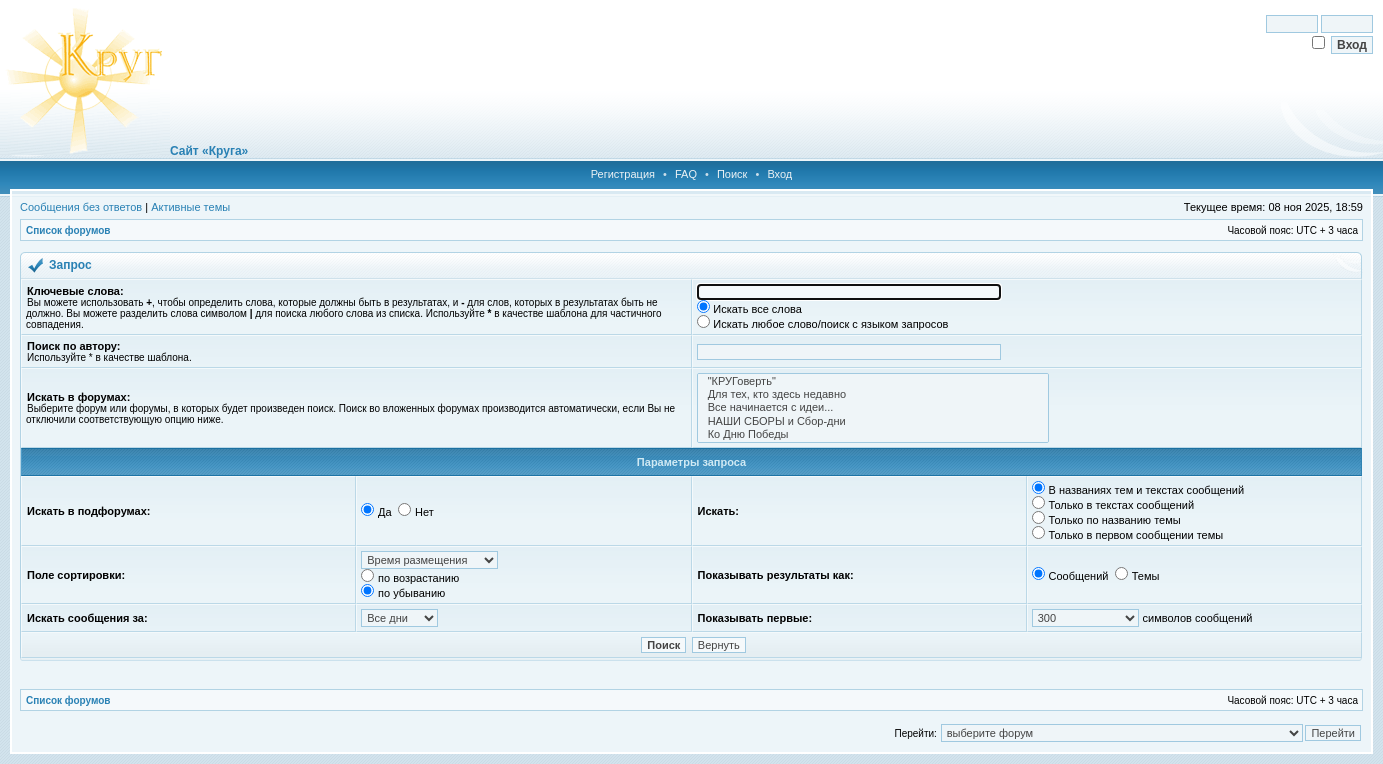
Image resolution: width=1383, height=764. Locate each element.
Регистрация (623, 174)
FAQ (686, 174)
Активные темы (190, 207)
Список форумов (68, 230)
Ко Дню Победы (873, 434)
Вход (779, 174)
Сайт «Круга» (209, 151)
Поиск (732, 174)
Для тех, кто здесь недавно (873, 394)
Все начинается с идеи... (873, 407)
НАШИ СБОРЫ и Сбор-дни (873, 421)
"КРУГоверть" (873, 381)
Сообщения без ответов (81, 207)
